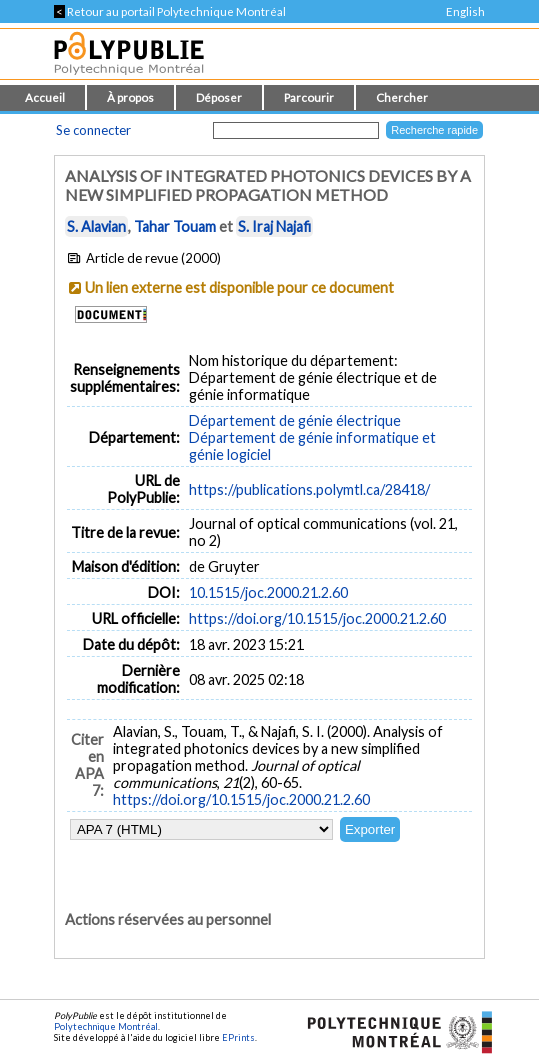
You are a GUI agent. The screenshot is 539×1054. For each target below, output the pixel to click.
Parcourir (309, 97)
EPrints (238, 1037)
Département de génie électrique (295, 420)
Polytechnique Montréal (106, 1026)
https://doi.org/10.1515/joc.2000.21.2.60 (317, 618)
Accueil (45, 97)
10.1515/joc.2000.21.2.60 (268, 592)
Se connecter (93, 130)
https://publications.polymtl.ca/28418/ (309, 489)
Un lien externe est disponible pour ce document (239, 287)
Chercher (402, 97)
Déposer (219, 97)
